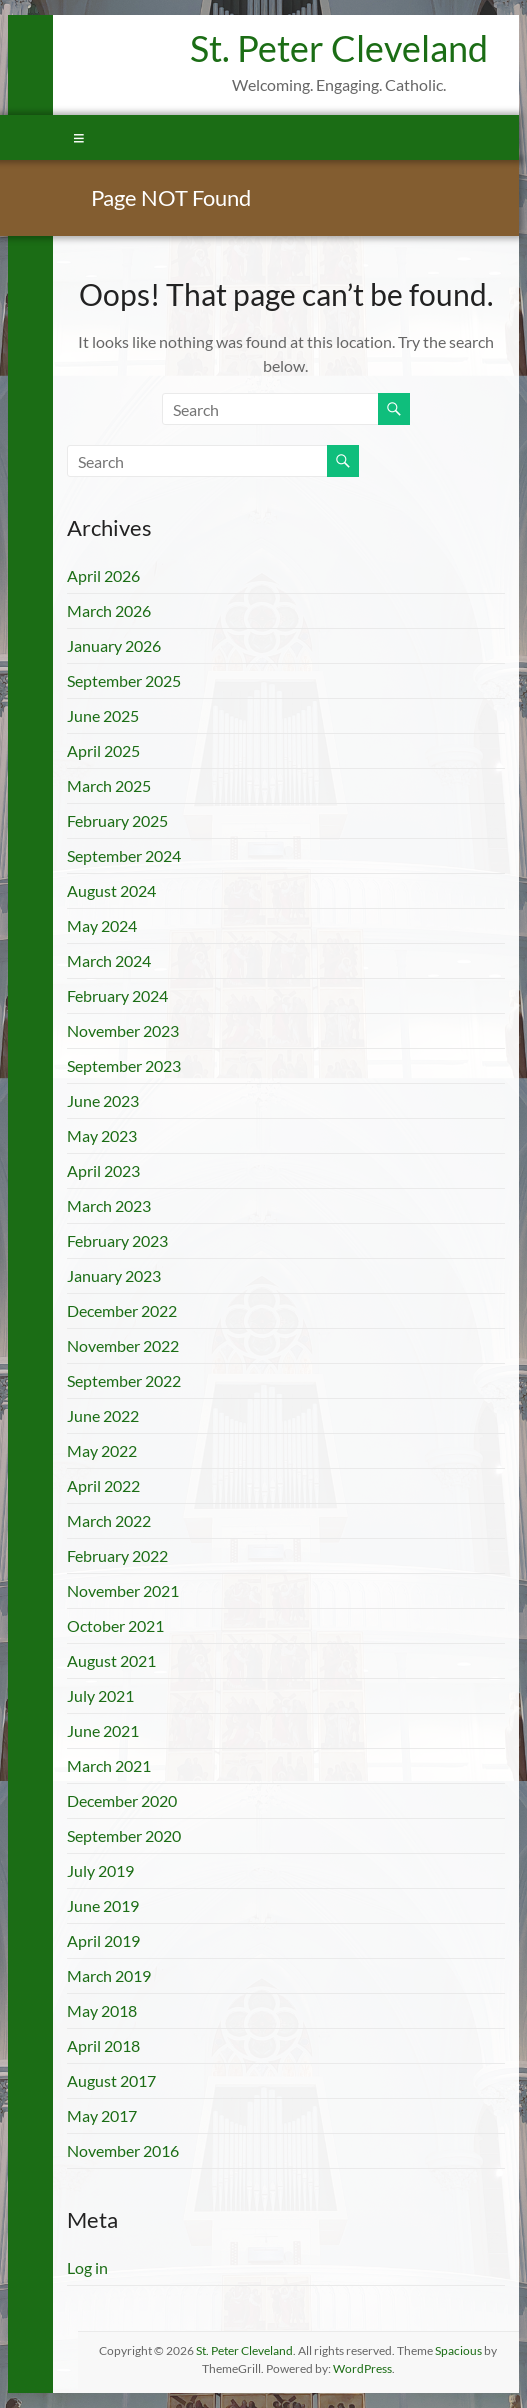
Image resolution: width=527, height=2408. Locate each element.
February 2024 (117, 995)
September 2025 (124, 680)
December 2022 (122, 1310)
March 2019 (109, 1975)
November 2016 (123, 2150)
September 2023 (124, 1065)
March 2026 (109, 610)
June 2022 (103, 1415)
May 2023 (102, 1135)
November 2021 (123, 1590)
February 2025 (117, 820)
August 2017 (111, 2080)
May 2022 (102, 1450)
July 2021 (100, 1695)
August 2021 (111, 1660)
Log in (87, 2267)
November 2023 (123, 1030)
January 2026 (114, 645)
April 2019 (103, 1940)
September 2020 (124, 1835)
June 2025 (103, 715)
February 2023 (117, 1240)
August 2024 (111, 890)
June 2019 (103, 1905)
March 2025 (109, 785)
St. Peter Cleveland (339, 48)
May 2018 (102, 2010)
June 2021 (103, 1730)
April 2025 (103, 750)
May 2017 (102, 2115)
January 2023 (114, 1275)
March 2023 (109, 1205)
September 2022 (124, 1380)
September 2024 (124, 855)
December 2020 (122, 1800)
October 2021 (115, 1625)
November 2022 (123, 1345)
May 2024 (102, 925)
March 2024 (109, 960)
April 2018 (103, 2045)
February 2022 (117, 1555)
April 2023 (103, 1170)
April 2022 (103, 1485)
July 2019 (100, 1870)
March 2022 (109, 1520)
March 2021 (109, 1765)
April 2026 (103, 575)
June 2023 (103, 1100)
